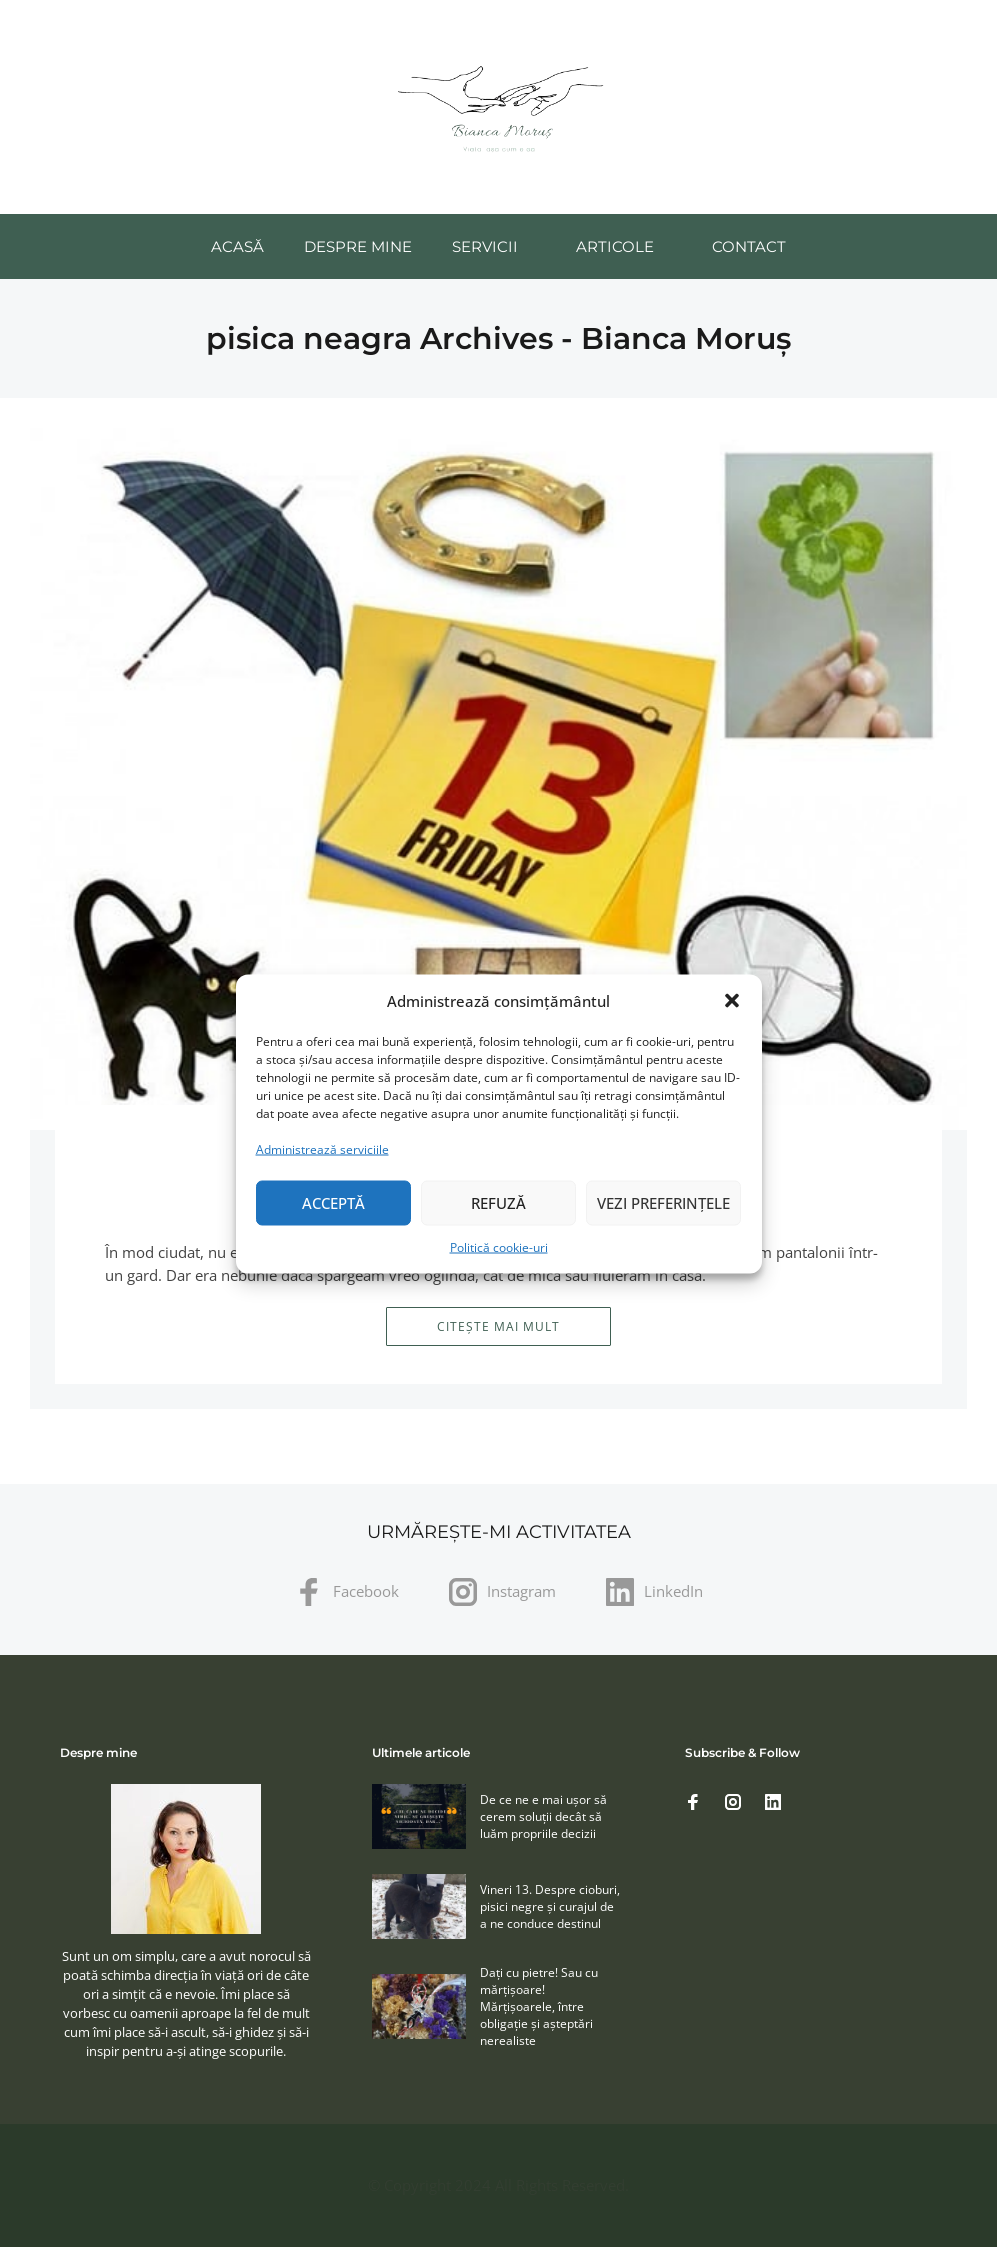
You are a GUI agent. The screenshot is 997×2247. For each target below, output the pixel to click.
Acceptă (333, 1203)
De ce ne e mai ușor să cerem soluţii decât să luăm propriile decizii (543, 1816)
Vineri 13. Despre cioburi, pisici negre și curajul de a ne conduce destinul (550, 1906)
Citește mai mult (498, 1326)
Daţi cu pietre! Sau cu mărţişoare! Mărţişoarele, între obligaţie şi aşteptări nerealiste (539, 2006)
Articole (615, 246)
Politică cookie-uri (499, 1246)
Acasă (237, 246)
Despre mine (358, 246)
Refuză (498, 1203)
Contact (749, 246)
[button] (732, 1001)
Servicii (485, 246)
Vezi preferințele (663, 1203)
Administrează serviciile (322, 1148)
